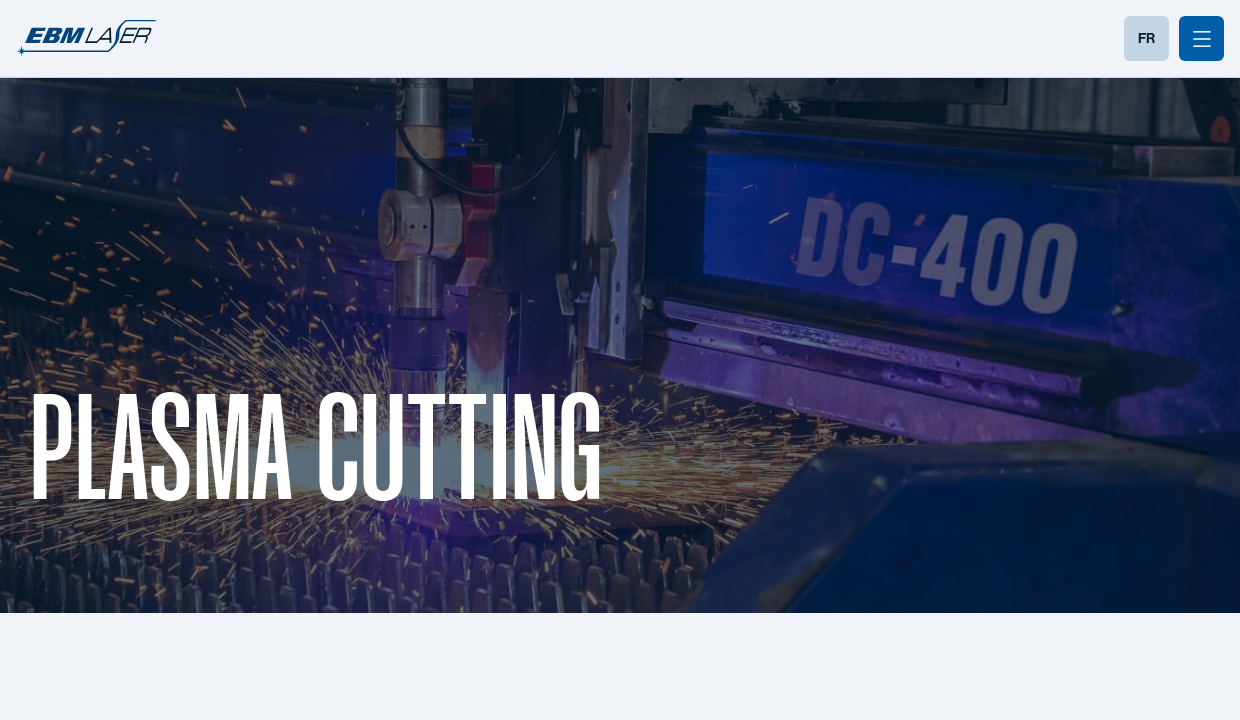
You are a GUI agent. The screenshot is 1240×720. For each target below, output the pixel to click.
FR (1146, 38)
